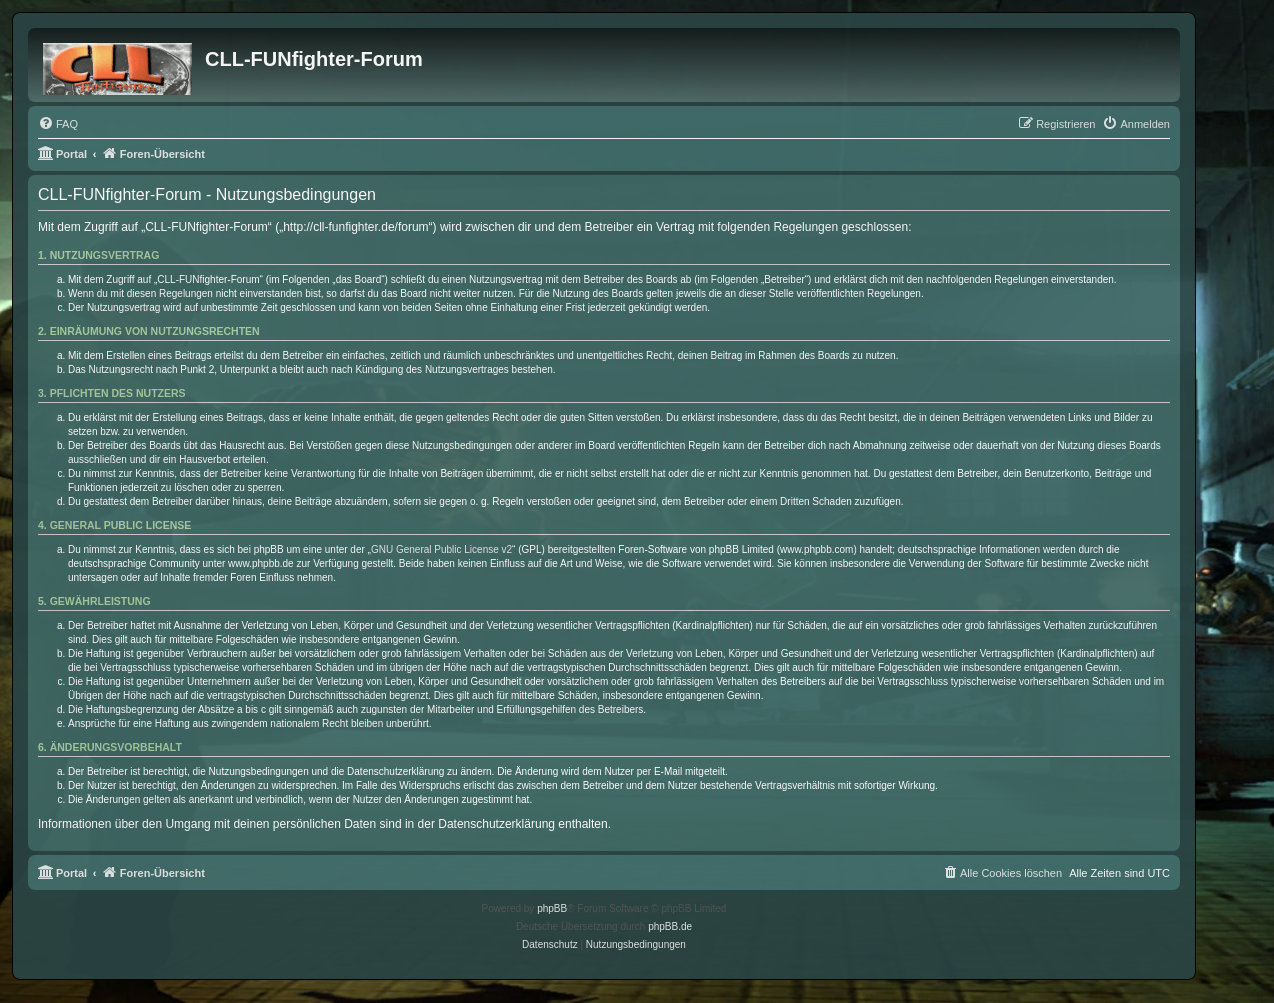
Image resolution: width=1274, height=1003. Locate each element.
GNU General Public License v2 (441, 549)
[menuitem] (58, 124)
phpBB (552, 908)
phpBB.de (670, 926)
